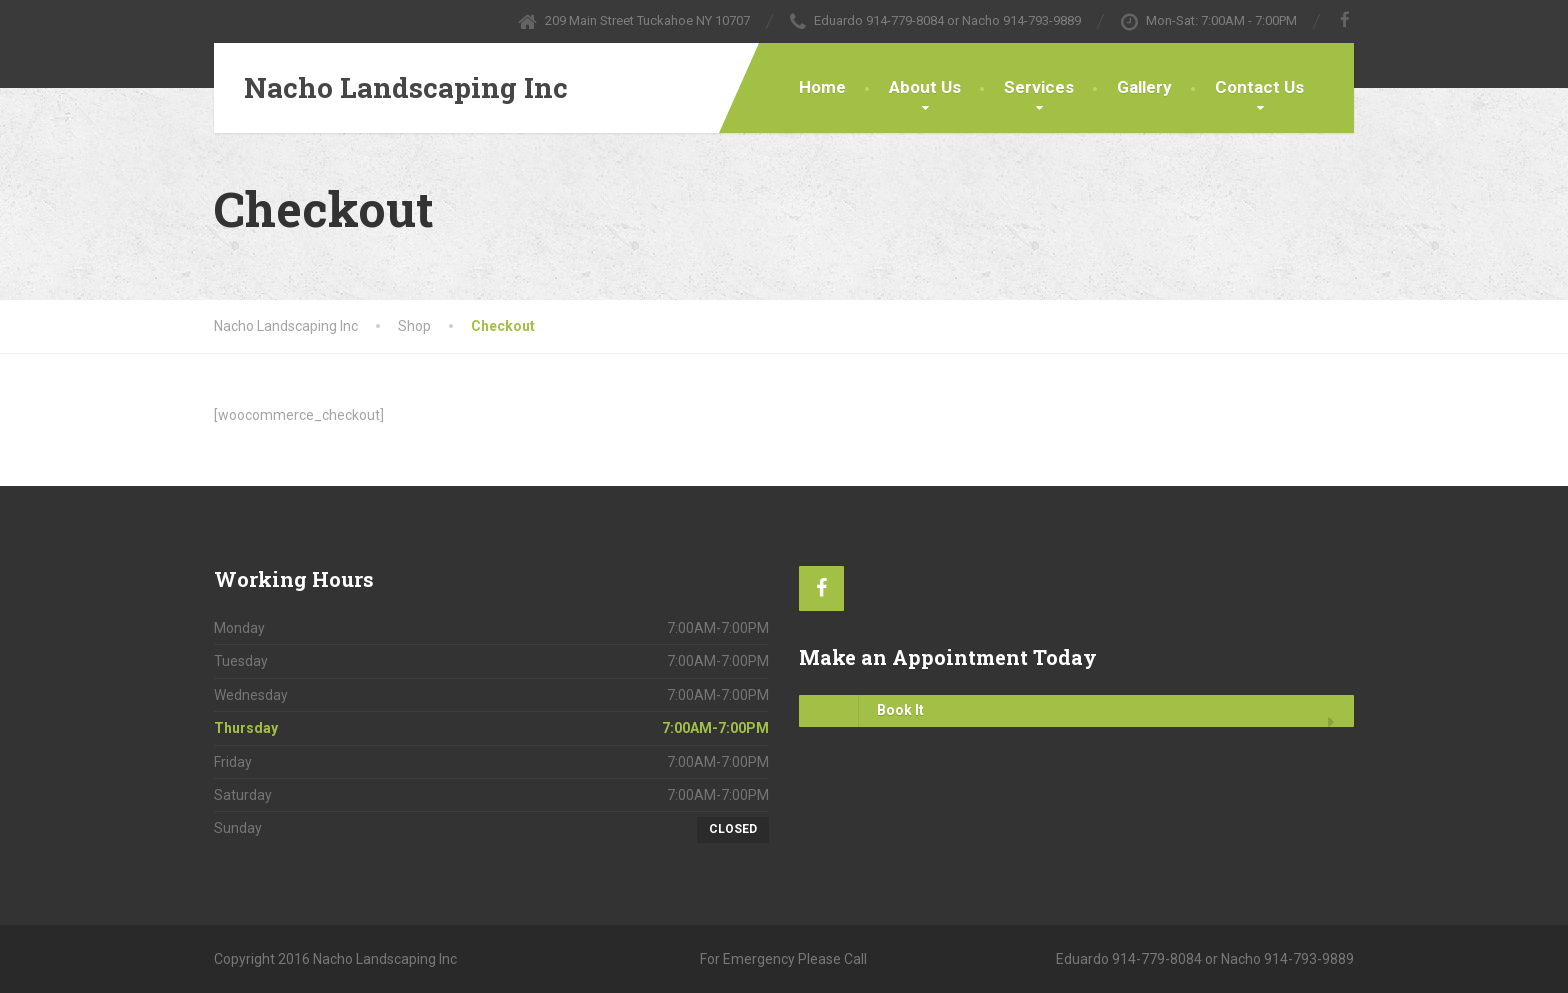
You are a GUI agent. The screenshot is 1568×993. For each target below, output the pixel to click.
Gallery (1144, 87)
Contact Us (1259, 87)
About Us (925, 87)
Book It (861, 711)
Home (822, 87)
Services (1039, 87)
